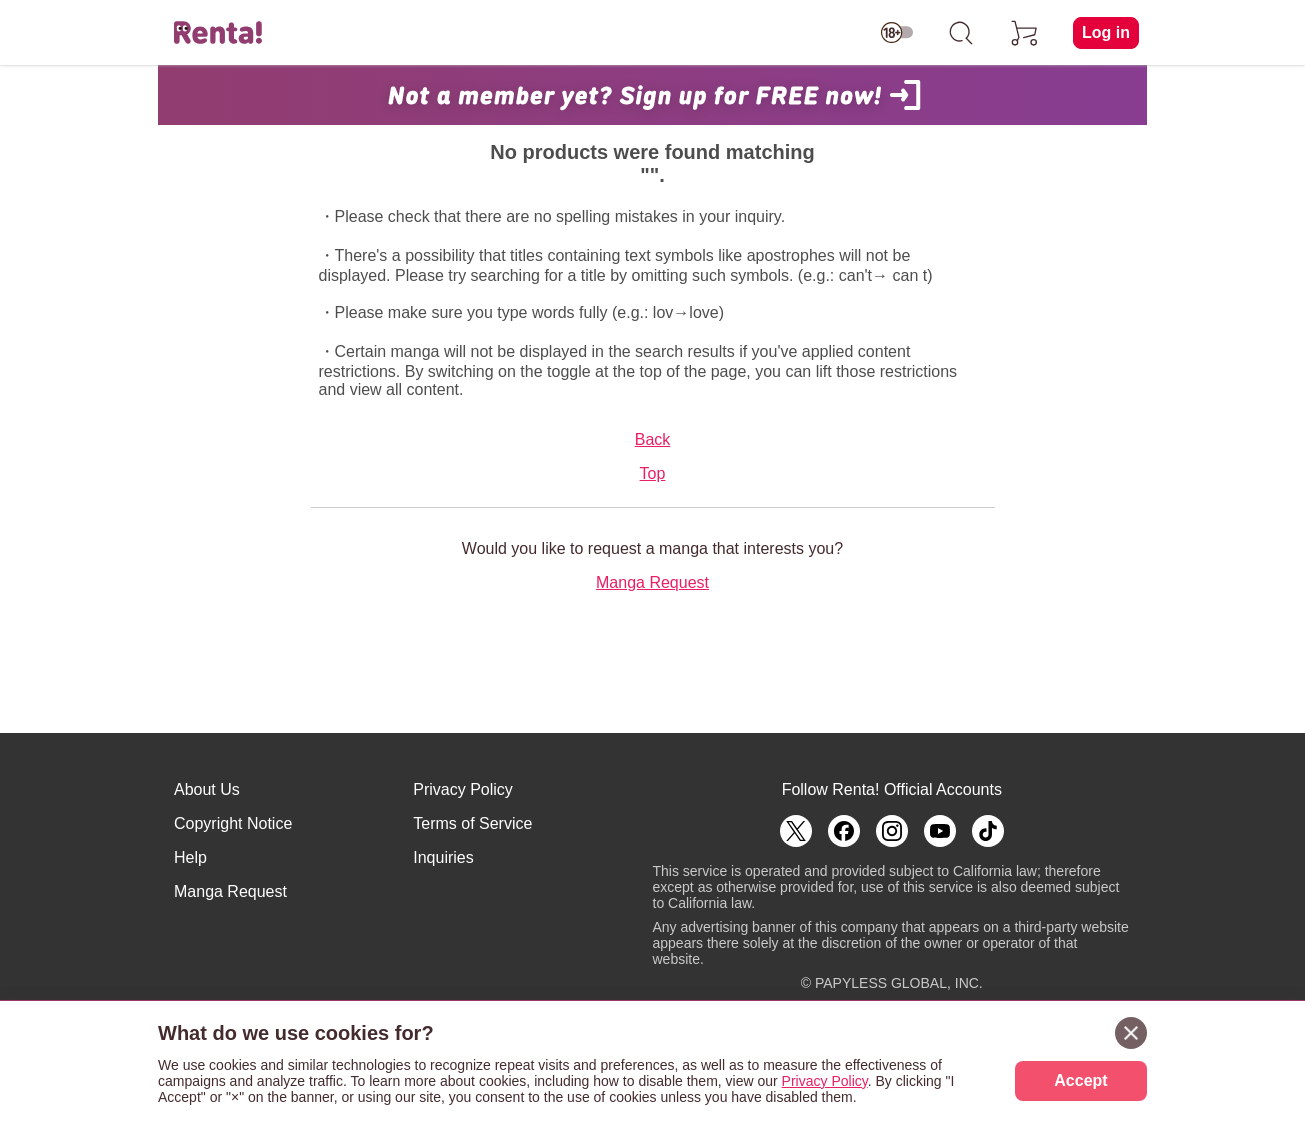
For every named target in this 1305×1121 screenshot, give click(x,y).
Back (653, 439)
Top (653, 473)
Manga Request (652, 582)
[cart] (1025, 33)
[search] (961, 33)
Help (190, 857)
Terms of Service (472, 823)
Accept (1080, 1080)
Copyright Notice (233, 823)
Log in (1106, 32)
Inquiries (443, 857)
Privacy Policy (463, 789)
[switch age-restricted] (897, 33)
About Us (207, 789)
